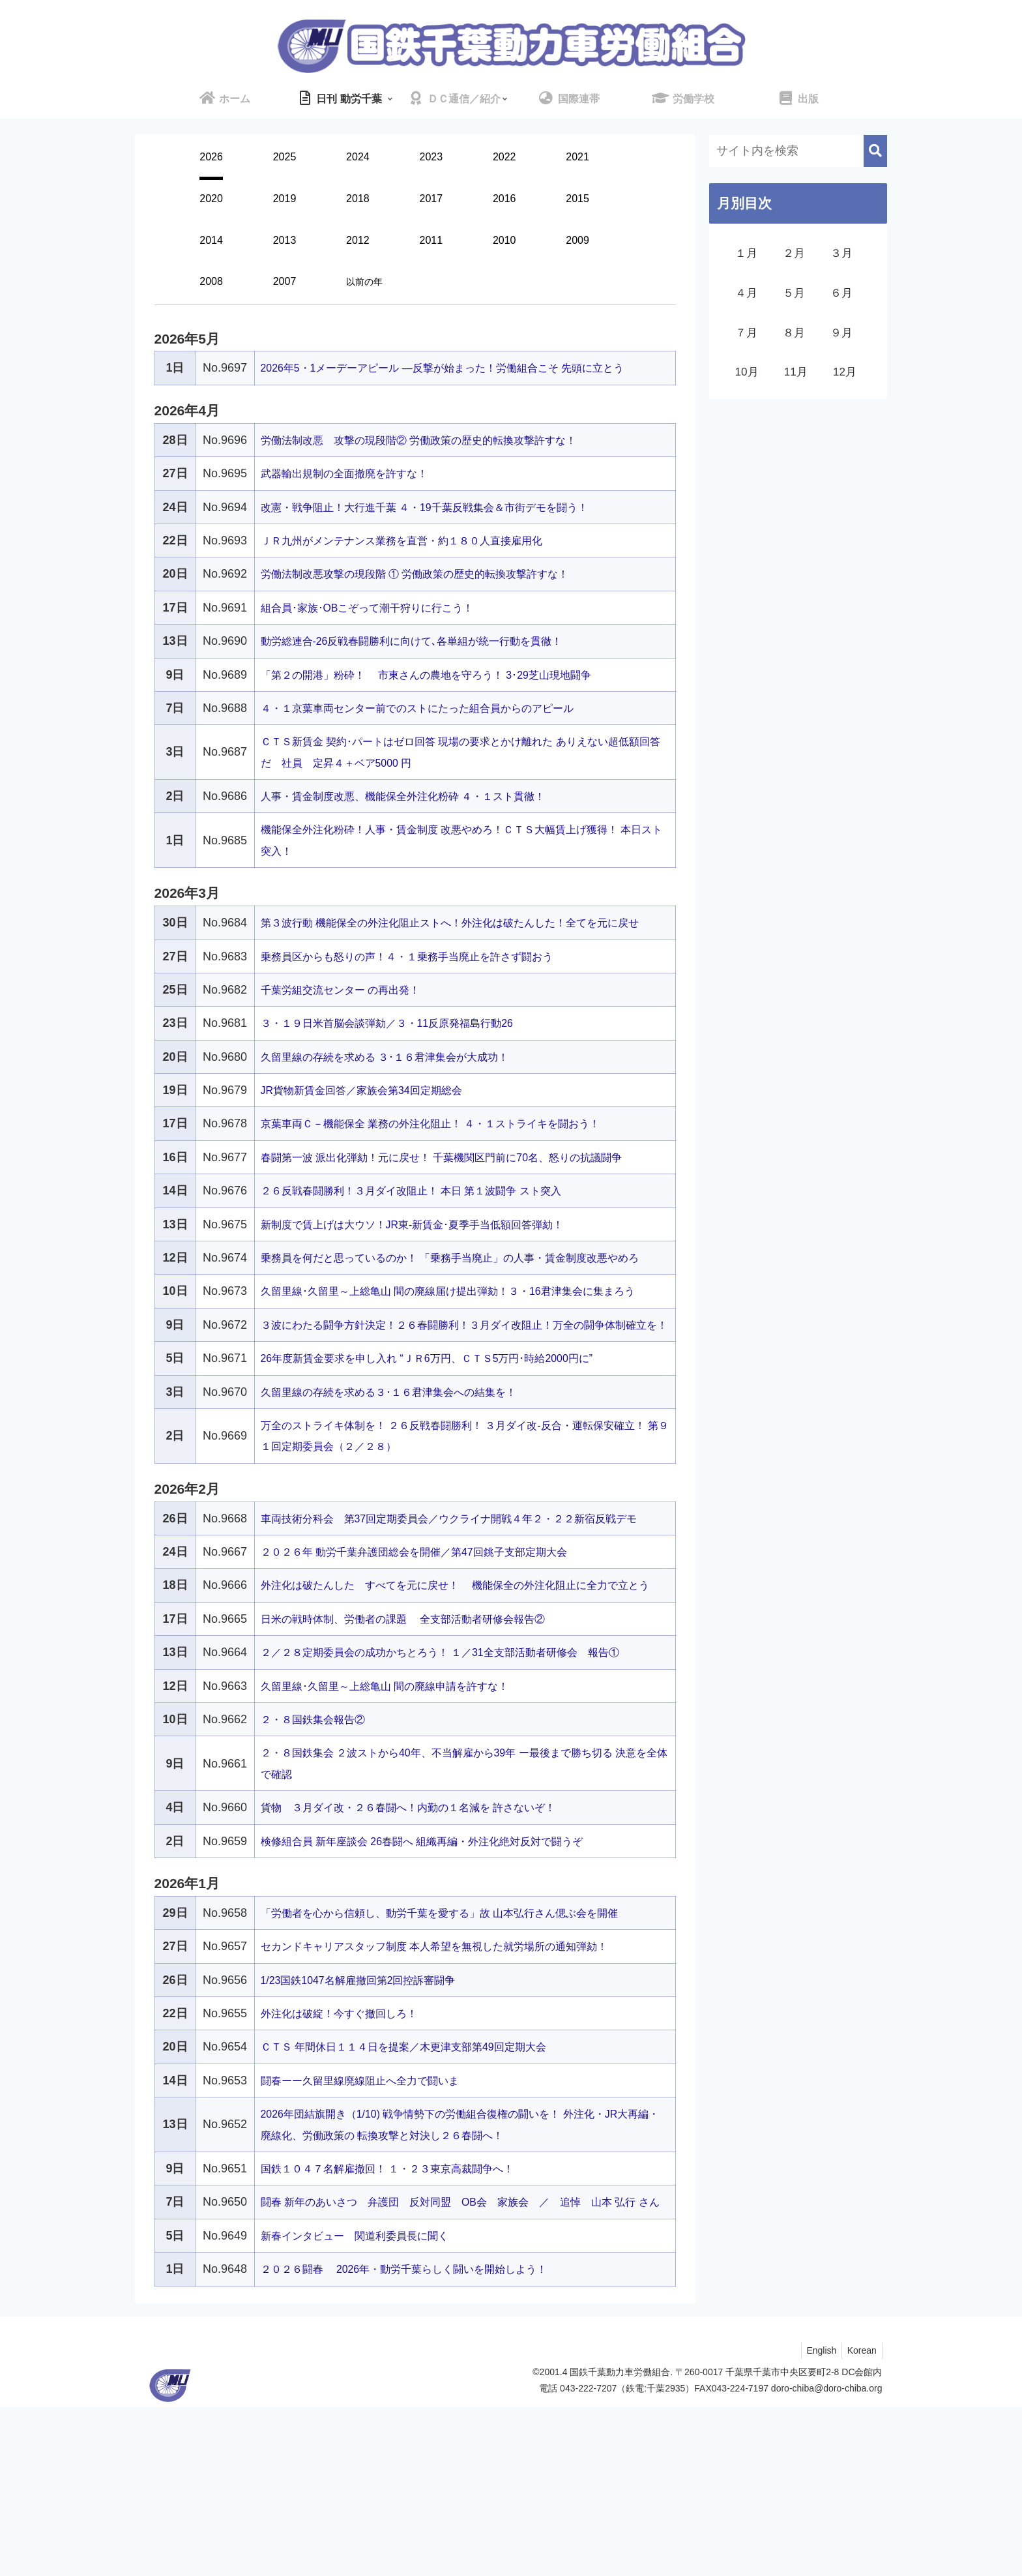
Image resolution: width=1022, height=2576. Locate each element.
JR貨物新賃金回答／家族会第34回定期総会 (374, 1132)
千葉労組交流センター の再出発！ (350, 1032)
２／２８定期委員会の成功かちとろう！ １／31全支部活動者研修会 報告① (462, 1800)
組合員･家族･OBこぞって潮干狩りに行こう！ (381, 628)
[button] (875, 151)
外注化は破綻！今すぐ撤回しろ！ (349, 2161)
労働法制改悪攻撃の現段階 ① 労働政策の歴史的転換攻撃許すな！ (434, 595)
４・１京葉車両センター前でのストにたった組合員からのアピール (437, 728)
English (817, 2519)
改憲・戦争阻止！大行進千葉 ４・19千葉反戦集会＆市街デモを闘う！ (445, 528)
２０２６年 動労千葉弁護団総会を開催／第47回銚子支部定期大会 (433, 1678)
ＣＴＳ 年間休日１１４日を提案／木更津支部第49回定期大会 (421, 2194)
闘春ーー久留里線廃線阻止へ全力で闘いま (372, 2228)
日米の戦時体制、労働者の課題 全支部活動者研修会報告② (421, 1766)
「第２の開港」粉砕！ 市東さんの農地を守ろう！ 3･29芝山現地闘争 (447, 695)
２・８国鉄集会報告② (319, 1867)
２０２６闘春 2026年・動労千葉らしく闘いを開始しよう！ (422, 2437)
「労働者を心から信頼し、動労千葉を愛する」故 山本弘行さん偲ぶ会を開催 (462, 2060)
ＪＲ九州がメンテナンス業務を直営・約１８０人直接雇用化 (419, 561)
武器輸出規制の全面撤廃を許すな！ (354, 494)
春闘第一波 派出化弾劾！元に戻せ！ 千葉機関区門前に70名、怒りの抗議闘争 (464, 1199)
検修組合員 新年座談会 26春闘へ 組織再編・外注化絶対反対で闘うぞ (442, 1988)
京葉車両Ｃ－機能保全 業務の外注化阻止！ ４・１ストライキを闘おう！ (452, 1165)
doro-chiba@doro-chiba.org (827, 2557)
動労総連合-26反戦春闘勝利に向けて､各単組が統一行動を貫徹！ (430, 662)
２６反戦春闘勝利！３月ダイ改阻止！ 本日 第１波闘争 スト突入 (430, 1232)
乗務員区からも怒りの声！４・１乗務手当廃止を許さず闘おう (425, 998)
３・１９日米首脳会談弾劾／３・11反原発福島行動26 (403, 1065)
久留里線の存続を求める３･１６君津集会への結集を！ (404, 1497)
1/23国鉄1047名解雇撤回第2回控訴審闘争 (370, 2127)
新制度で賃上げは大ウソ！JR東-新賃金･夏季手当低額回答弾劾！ (431, 1266)
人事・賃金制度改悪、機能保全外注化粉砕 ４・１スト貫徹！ (421, 816)
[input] (798, 151)
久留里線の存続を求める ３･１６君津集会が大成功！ (400, 1098)
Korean (860, 2519)
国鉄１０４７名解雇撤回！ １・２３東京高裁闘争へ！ (403, 2316)
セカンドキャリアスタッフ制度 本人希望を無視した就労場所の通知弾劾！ (456, 2094)
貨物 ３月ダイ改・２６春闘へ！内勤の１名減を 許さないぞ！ (426, 1955)
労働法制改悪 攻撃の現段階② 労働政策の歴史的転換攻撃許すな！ (438, 460)
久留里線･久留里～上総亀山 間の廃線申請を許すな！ (400, 1833)
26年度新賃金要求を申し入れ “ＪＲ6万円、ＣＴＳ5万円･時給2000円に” (448, 1463)
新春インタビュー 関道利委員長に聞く (366, 2404)
